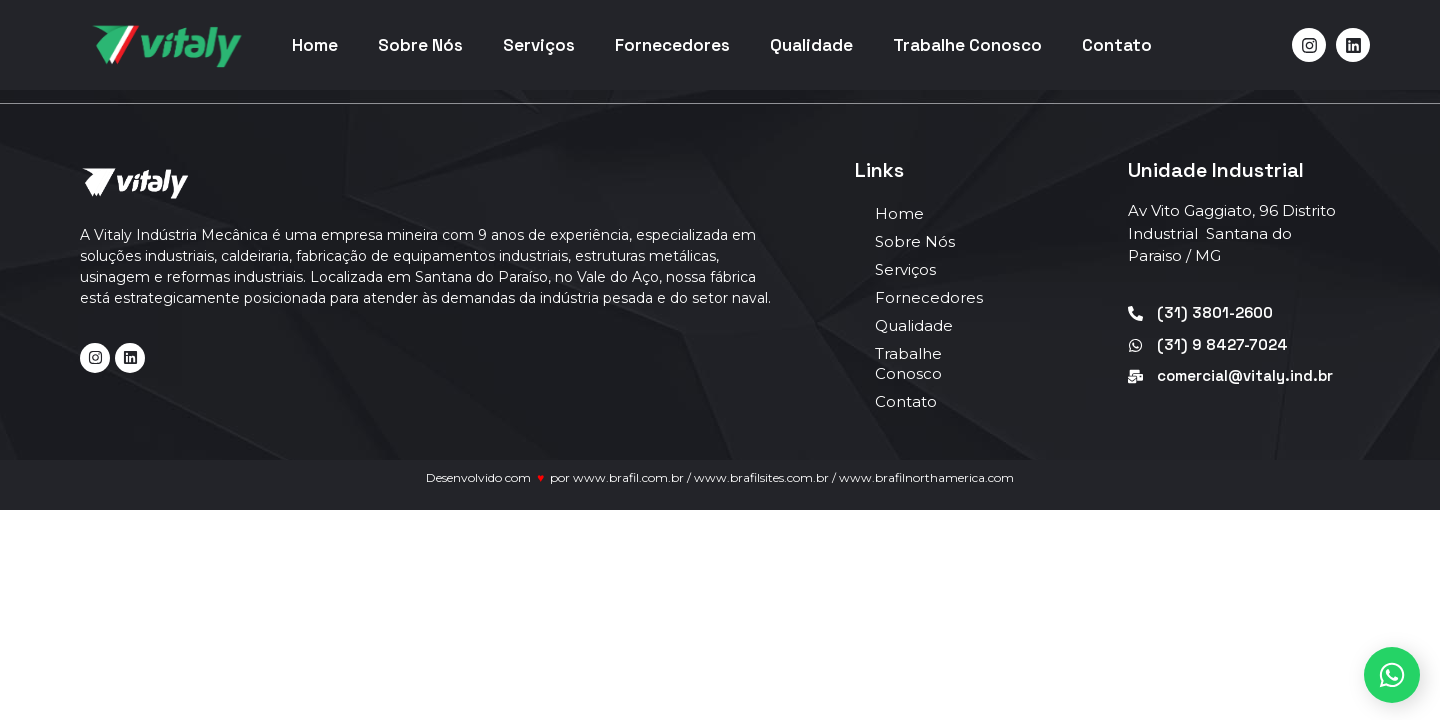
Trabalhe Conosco (967, 45)
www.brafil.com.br (628, 477)
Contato (1117, 45)
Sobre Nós (420, 45)
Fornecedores (672, 45)
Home (315, 45)
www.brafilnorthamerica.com (926, 477)
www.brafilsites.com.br (761, 477)
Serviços (539, 45)
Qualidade (811, 45)
